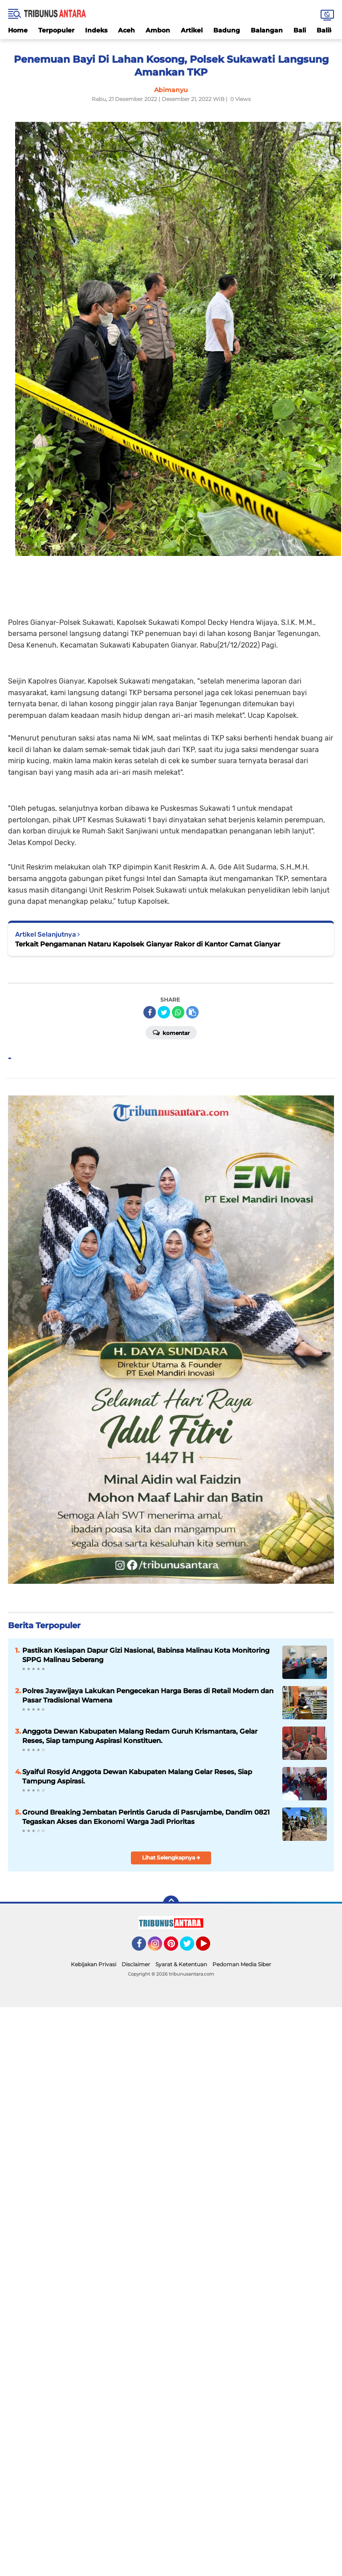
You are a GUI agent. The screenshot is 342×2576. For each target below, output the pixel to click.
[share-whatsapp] (178, 1012)
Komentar (171, 1032)
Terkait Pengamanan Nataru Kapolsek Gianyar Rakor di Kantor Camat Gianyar (147, 944)
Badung (226, 30)
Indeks (96, 30)
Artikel (192, 30)
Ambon (158, 30)
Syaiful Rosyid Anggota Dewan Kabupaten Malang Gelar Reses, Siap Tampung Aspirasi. (137, 1776)
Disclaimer (136, 1964)
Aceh (126, 30)
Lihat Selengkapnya (171, 1857)
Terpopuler (56, 30)
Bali (299, 30)
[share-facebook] (149, 1012)
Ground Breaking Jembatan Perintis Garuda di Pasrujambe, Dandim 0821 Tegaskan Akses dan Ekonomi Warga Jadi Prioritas (146, 1817)
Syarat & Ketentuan (181, 1964)
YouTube (209, 1947)
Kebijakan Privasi (93, 1964)
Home (18, 30)
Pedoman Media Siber (241, 1964)
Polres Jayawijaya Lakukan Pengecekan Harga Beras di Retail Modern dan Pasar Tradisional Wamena (147, 1695)
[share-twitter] (164, 1012)
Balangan (267, 30)
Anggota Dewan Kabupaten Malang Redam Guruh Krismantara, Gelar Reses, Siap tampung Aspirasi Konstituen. (139, 1736)
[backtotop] (171, 1904)
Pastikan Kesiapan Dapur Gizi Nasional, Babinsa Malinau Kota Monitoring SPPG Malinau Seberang (145, 1655)
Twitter (191, 1947)
